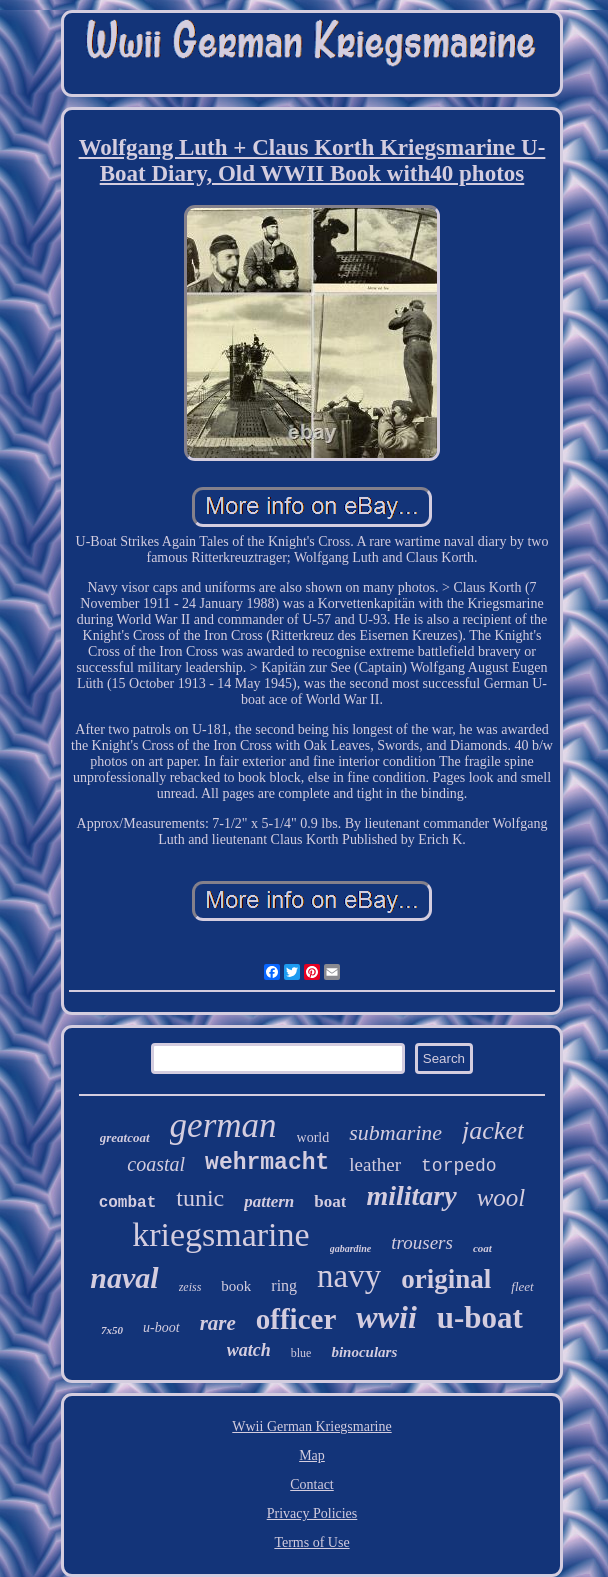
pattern (269, 1201)
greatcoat (125, 1137)
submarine (395, 1132)
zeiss (190, 1287)
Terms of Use (311, 1542)
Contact (312, 1484)
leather (375, 1164)
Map (312, 1455)
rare (218, 1323)
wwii (386, 1317)
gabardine (351, 1248)
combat (128, 1203)
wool (501, 1197)
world (313, 1137)
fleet (522, 1286)
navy (349, 1276)
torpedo (459, 1166)
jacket (493, 1130)
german (223, 1125)
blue (301, 1353)
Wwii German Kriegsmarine (311, 1426)
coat (482, 1248)
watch (249, 1350)
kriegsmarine (221, 1234)
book (236, 1286)
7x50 (112, 1330)
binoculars (364, 1352)
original (446, 1279)
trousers (422, 1242)
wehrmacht (267, 1163)
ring (284, 1285)
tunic (200, 1198)
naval (124, 1277)
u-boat (480, 1317)
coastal (156, 1164)
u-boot (161, 1327)
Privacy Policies (312, 1513)
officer (296, 1319)
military (411, 1195)
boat (330, 1201)
